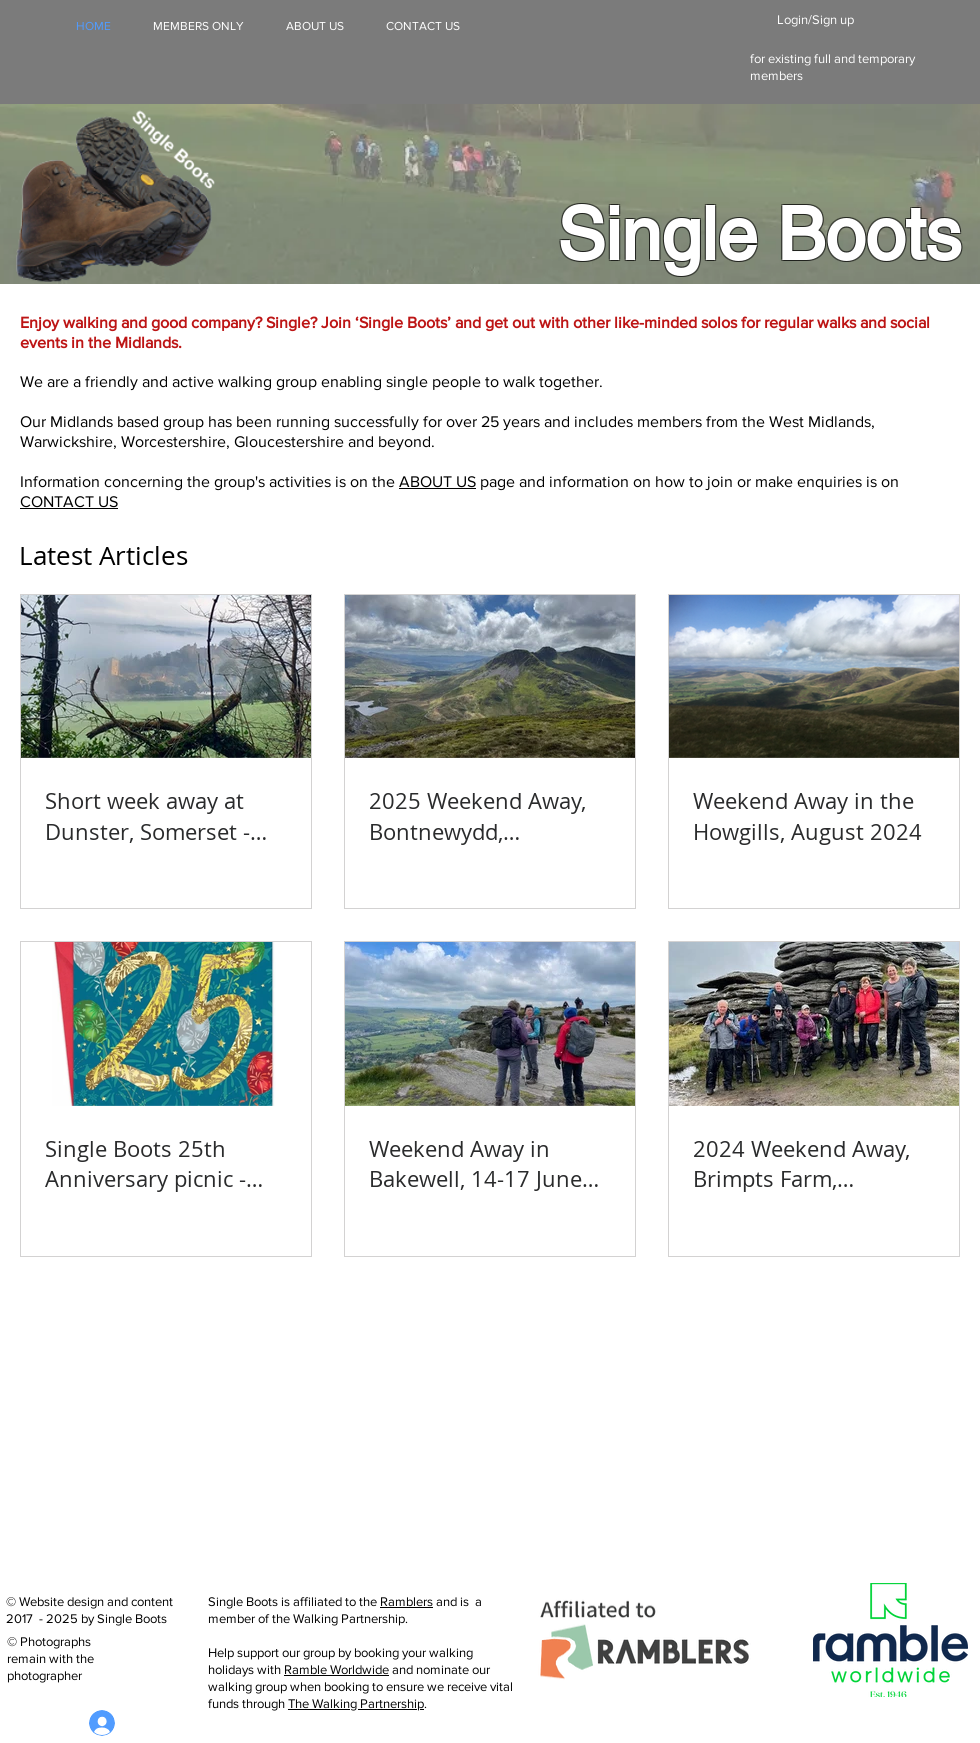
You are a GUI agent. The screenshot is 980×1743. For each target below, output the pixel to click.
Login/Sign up (815, 19)
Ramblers (406, 1601)
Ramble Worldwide (336, 1669)
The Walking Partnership (356, 1703)
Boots (869, 234)
